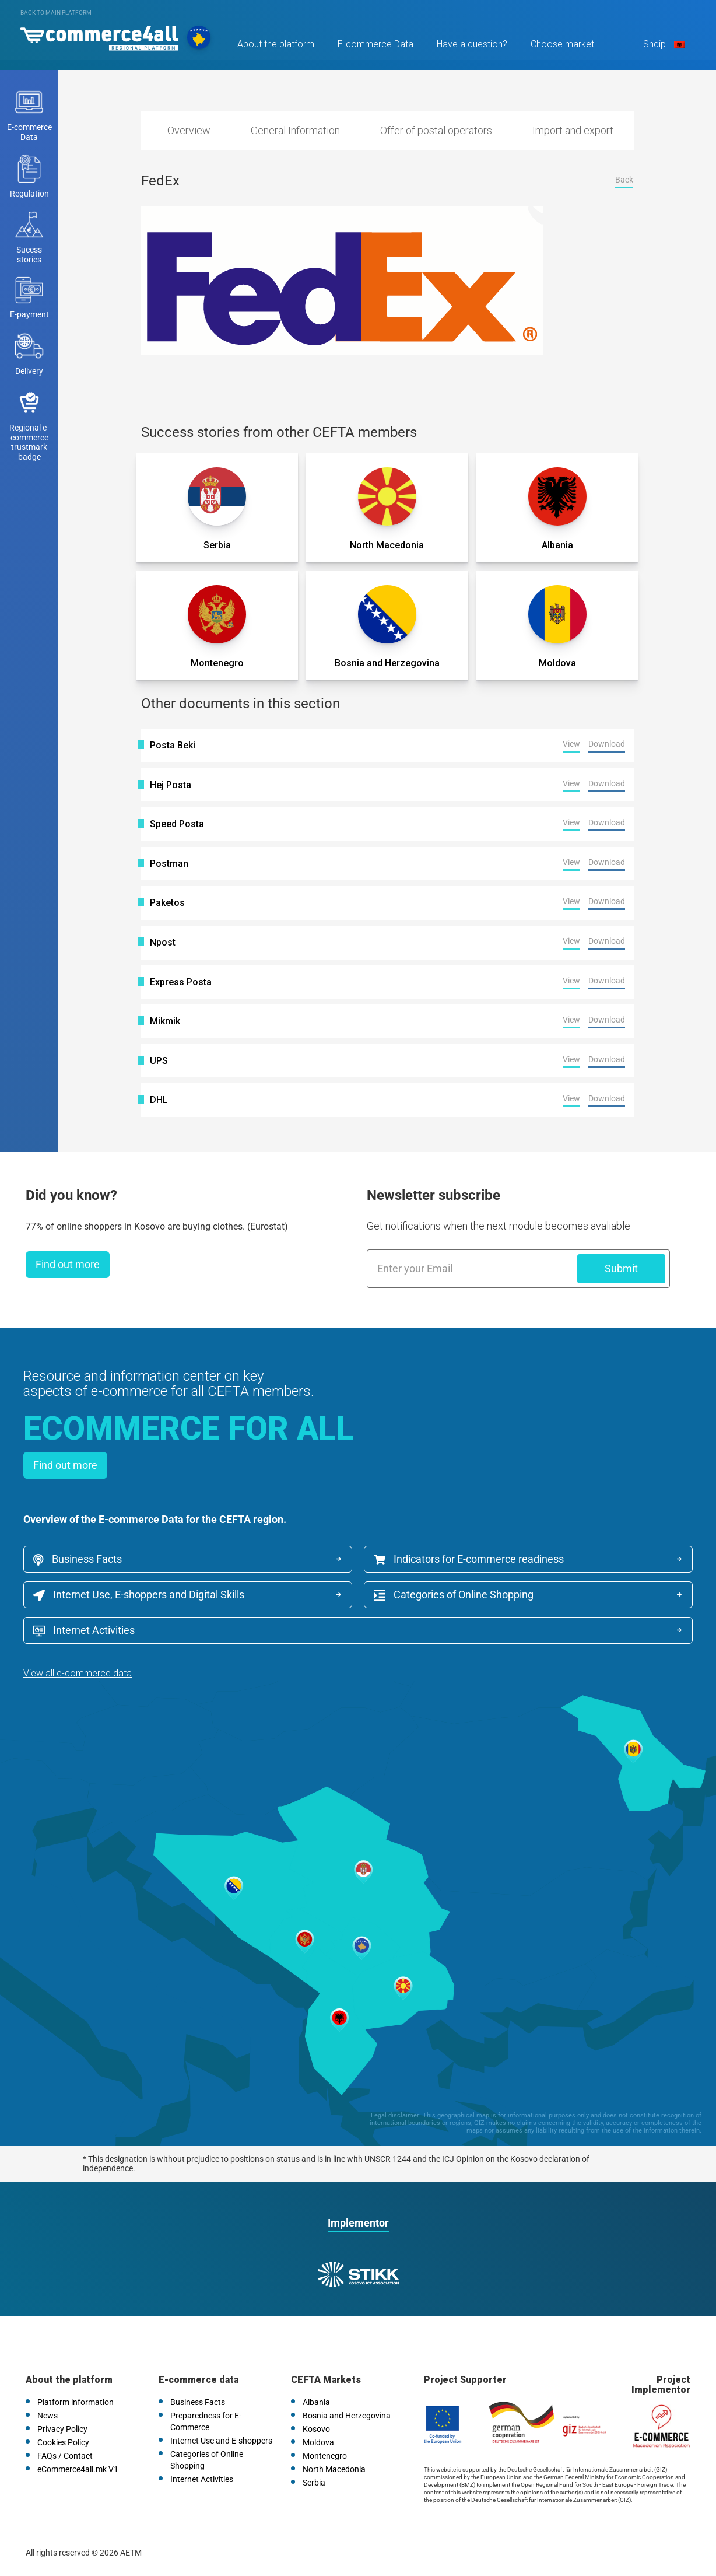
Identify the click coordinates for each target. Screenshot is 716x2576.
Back (624, 179)
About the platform (275, 44)
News (47, 2415)
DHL (159, 1100)
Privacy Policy (62, 2429)
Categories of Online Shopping (454, 1594)
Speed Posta (177, 824)
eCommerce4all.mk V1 (77, 2469)
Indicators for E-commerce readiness (469, 1559)
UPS (159, 1061)
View (571, 743)
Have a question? (471, 44)
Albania (316, 2402)
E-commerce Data (375, 44)
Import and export (572, 130)
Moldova (318, 2442)
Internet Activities (84, 1630)
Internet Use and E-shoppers (221, 2440)
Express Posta (181, 982)
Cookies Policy (63, 2442)
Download (606, 743)
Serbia (314, 2482)
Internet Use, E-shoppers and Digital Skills (138, 1594)
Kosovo (316, 2429)
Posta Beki (172, 745)
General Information (295, 130)
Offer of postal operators (436, 130)
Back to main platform (56, 12)
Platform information (75, 2402)
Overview (188, 130)
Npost (163, 942)
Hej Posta (170, 785)
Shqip (662, 44)
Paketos (167, 903)
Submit (621, 1268)
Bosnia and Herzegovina (347, 2415)
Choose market (562, 44)
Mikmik (165, 1021)
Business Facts (77, 1559)
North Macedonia (334, 2469)
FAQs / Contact (65, 2455)
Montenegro (325, 2455)
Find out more (68, 1264)
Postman (169, 864)
